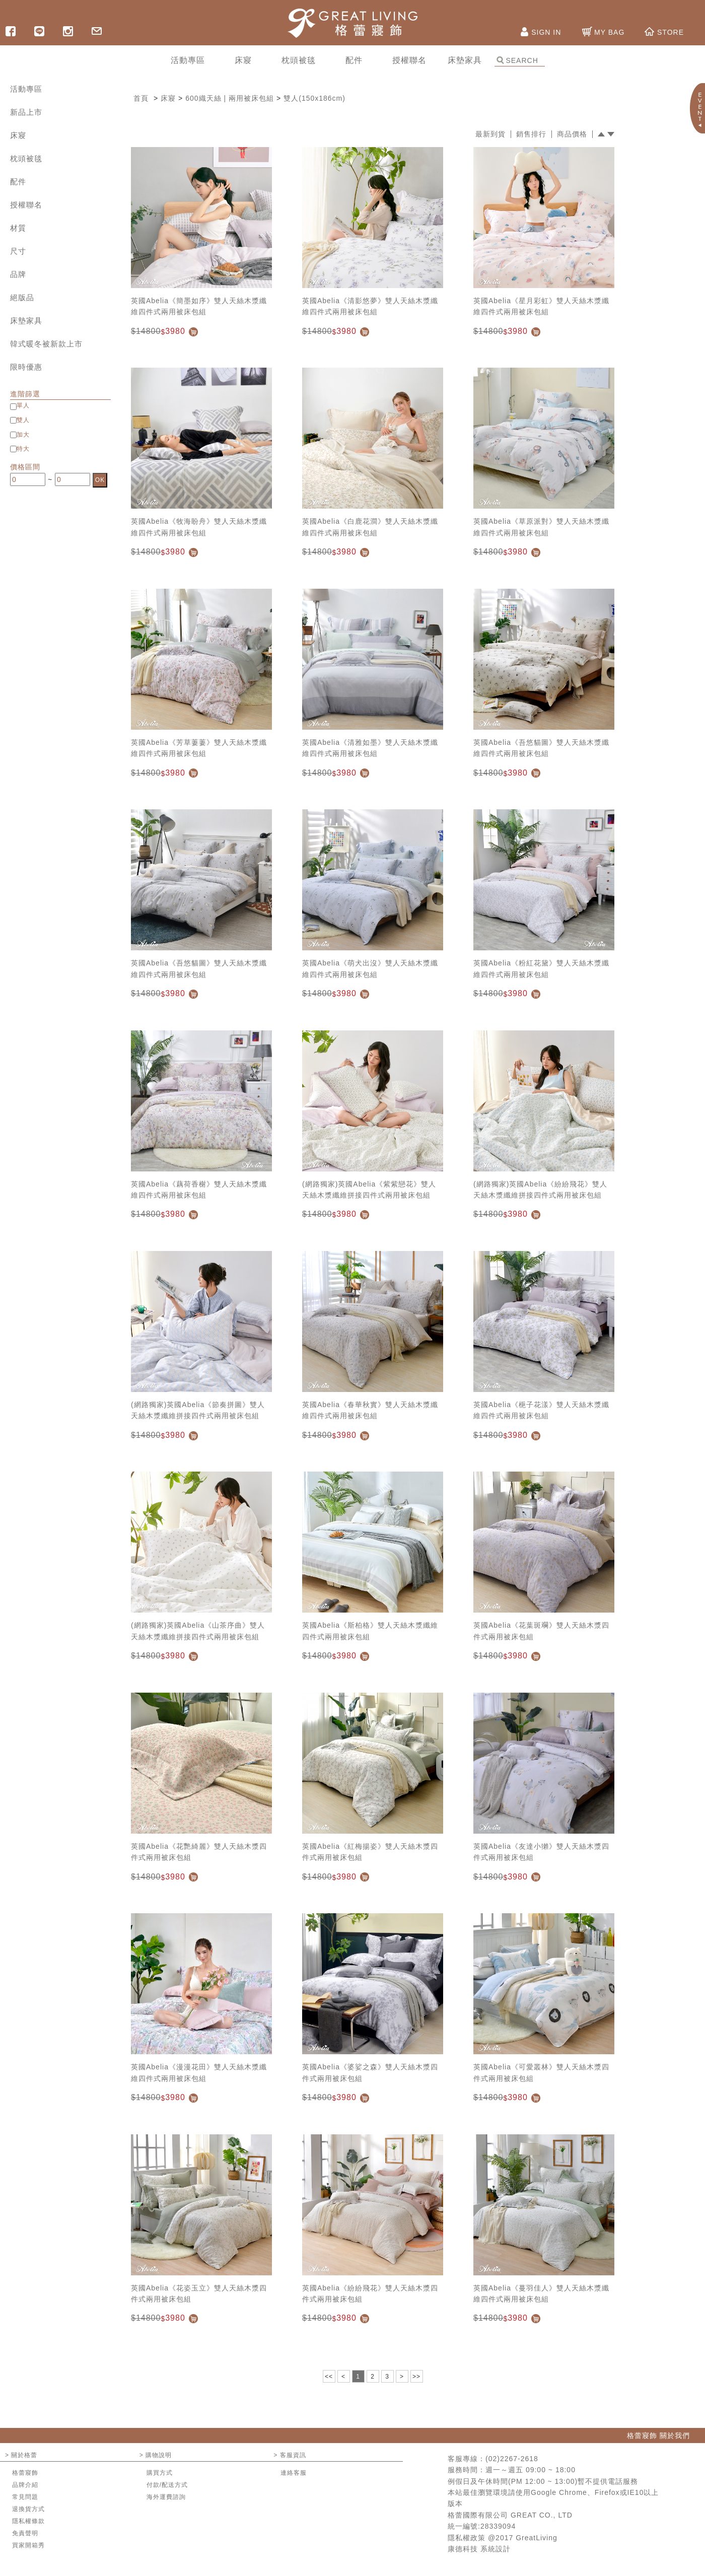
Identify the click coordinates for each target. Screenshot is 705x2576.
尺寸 (18, 251)
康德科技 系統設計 (479, 2549)
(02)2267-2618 (511, 2459)
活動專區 (26, 89)
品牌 (18, 274)
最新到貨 (490, 134)
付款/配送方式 (167, 2484)
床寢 (18, 135)
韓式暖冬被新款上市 (46, 343)
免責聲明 (25, 2533)
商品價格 (572, 134)
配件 (18, 181)
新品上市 (26, 112)
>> (416, 2376)
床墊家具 (26, 320)
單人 (23, 405)
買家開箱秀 (28, 2545)
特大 (23, 448)
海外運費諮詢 (166, 2496)
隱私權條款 (28, 2521)
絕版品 (22, 297)
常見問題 (25, 2496)
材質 (18, 228)
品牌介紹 (25, 2484)
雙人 (23, 420)
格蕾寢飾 (25, 2472)
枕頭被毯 (26, 158)
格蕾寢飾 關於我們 (658, 2435)
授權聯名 (26, 204)
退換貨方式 (28, 2509)
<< (329, 2376)
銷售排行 (531, 134)
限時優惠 (26, 367)
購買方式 (160, 2472)
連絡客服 (293, 2472)
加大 (23, 434)
